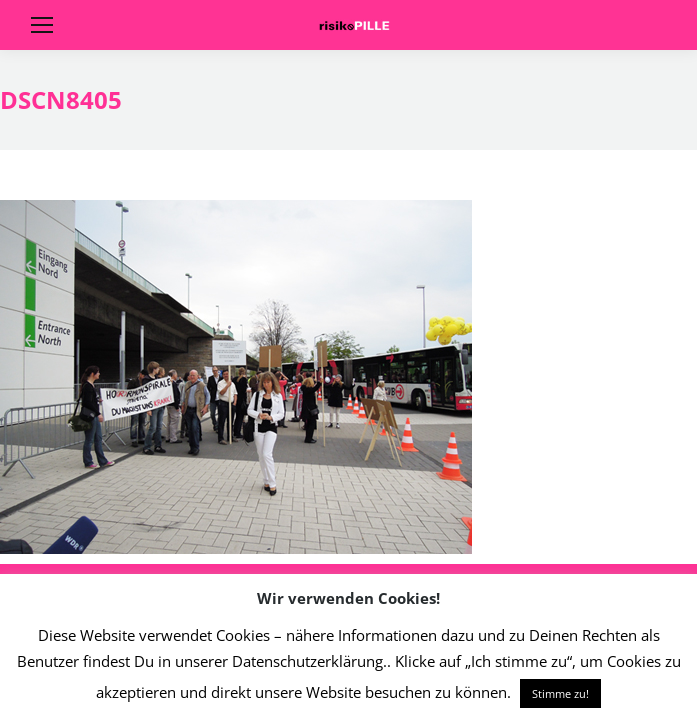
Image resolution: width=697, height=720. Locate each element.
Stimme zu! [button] (560, 693)
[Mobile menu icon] (42, 25)
